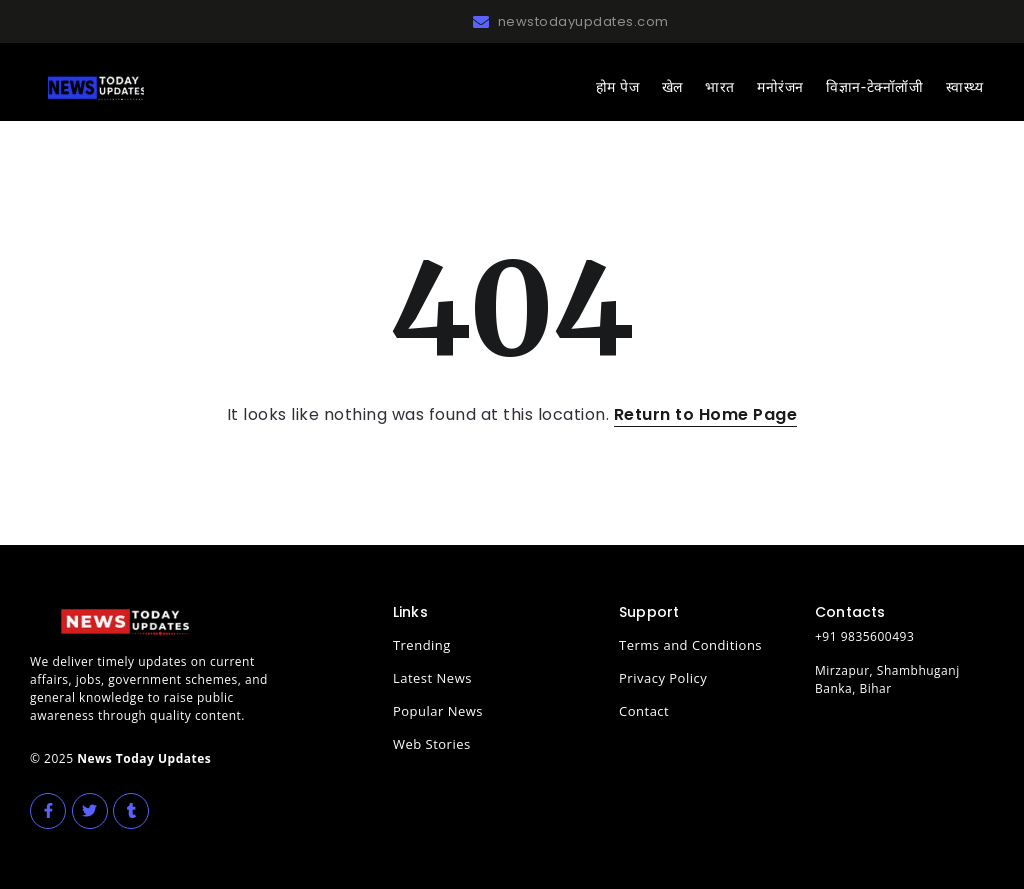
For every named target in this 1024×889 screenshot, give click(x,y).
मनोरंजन (780, 87)
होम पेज (617, 87)
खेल (672, 87)
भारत (720, 87)
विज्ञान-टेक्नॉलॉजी (874, 87)
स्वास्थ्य (965, 87)
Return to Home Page (706, 414)
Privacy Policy (663, 678)
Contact (644, 711)
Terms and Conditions (690, 645)
